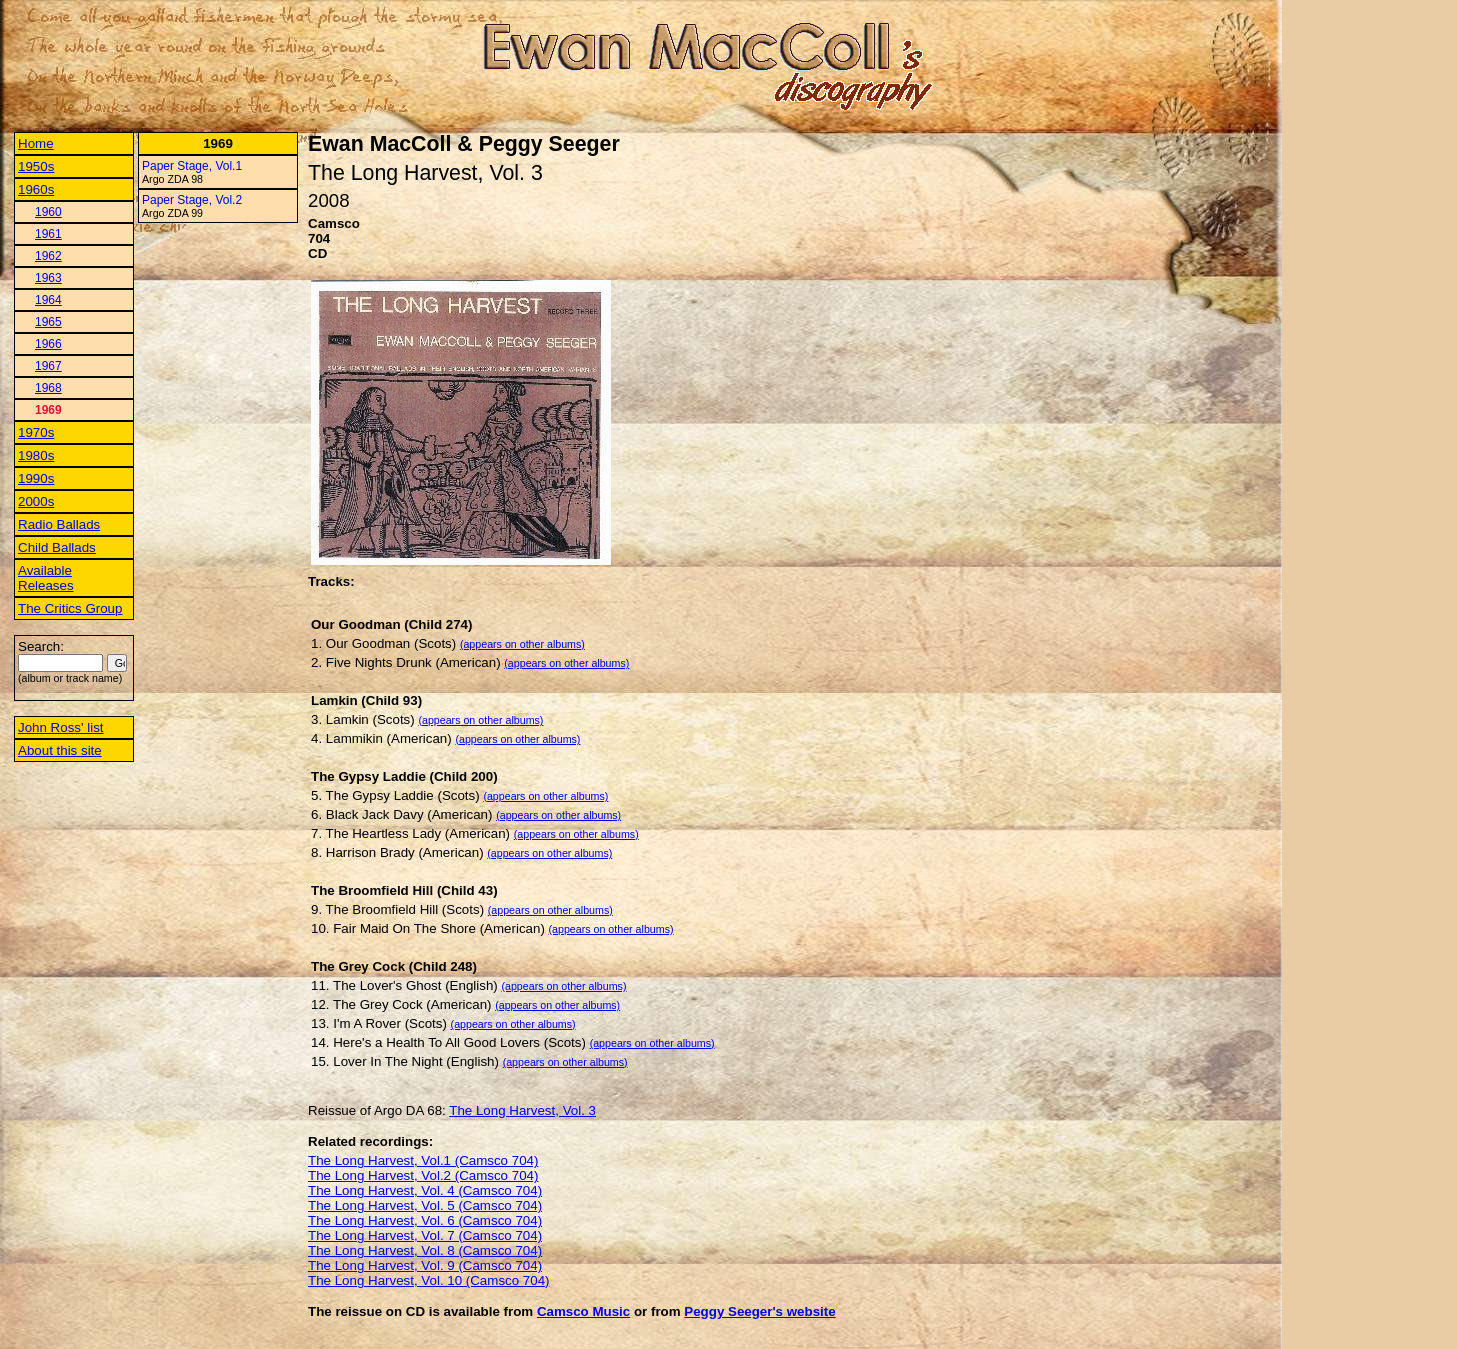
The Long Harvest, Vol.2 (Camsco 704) (423, 1175)
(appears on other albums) (522, 644)
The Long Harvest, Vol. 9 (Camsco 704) (425, 1265)
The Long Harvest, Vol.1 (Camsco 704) (423, 1160)
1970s (36, 432)
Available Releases (46, 578)
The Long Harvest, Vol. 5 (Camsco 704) (425, 1205)
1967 (48, 366)
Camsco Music (583, 1311)
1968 (48, 388)
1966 (48, 344)
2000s (36, 501)
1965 (48, 322)
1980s (36, 455)
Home (36, 143)
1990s (36, 478)
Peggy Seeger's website (759, 1311)
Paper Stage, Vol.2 (192, 200)
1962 (48, 256)
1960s (36, 189)
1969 (48, 410)
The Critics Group (70, 608)
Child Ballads (57, 547)
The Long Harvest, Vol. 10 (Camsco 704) (429, 1280)
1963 (48, 278)
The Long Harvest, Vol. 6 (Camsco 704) (425, 1220)
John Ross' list (61, 727)
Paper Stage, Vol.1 (192, 166)
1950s (36, 166)
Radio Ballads (59, 524)
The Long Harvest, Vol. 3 (522, 1110)
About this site (60, 750)
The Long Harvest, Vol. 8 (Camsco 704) (425, 1250)
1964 (48, 300)
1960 (48, 212)
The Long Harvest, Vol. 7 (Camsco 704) (425, 1235)
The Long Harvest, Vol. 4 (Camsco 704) (425, 1190)
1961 (48, 234)
